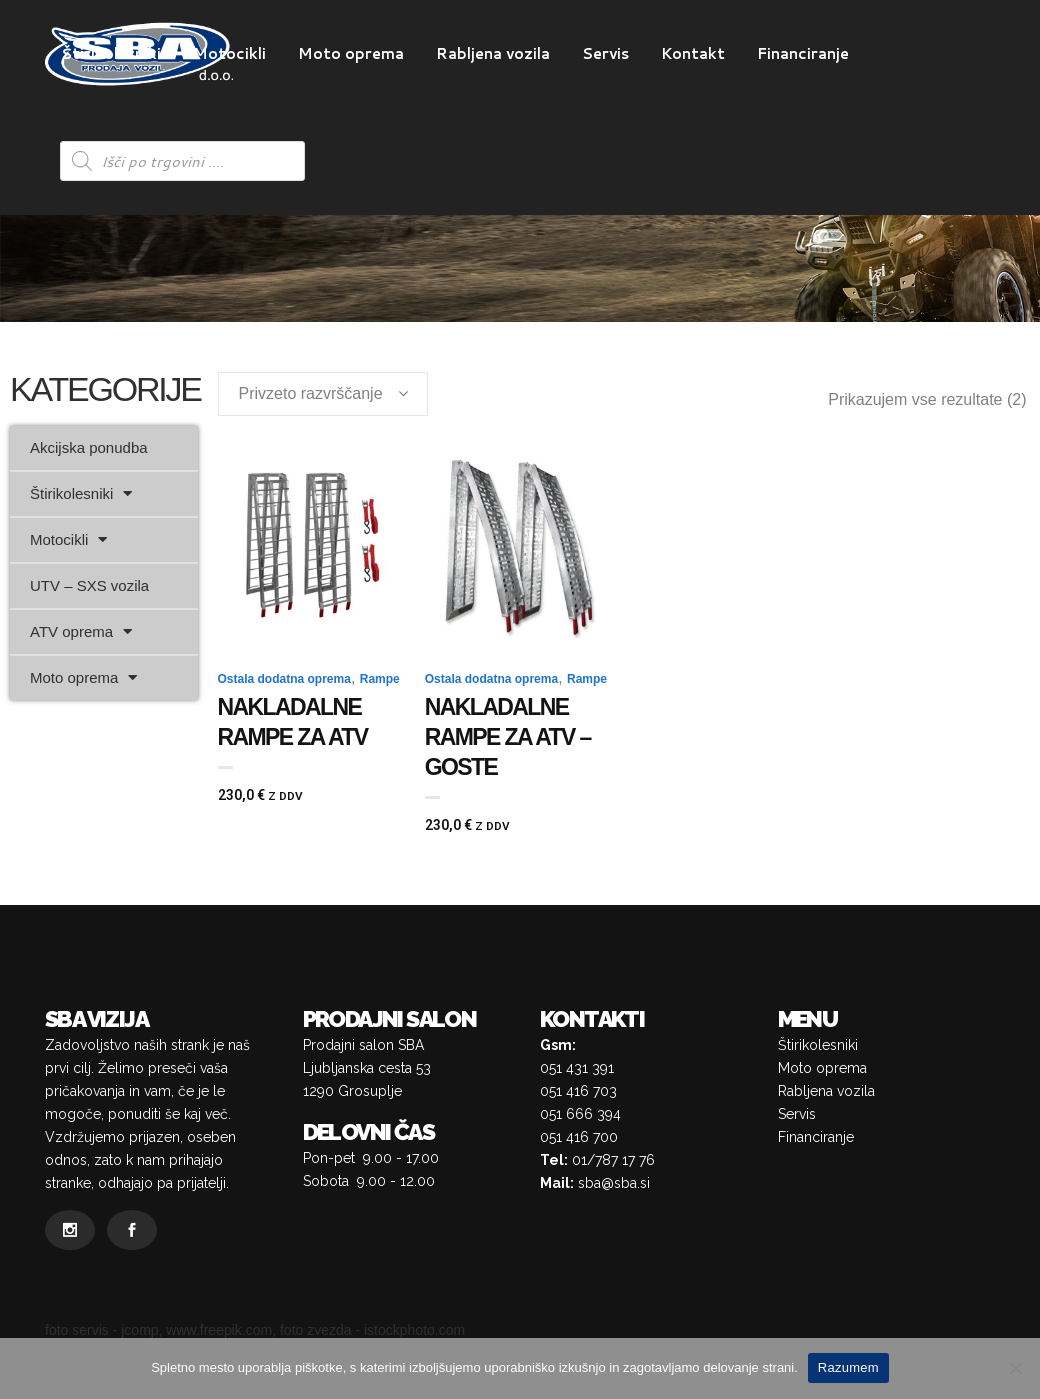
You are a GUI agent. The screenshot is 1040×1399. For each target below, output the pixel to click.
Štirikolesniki (81, 493)
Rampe (380, 679)
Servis (797, 1114)
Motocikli (68, 539)
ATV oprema (81, 631)
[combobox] (323, 394)
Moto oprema (83, 677)
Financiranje (816, 1137)
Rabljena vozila (826, 1091)
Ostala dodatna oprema (284, 679)
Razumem (848, 1367)
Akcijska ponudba (89, 447)
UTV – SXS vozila (89, 585)
